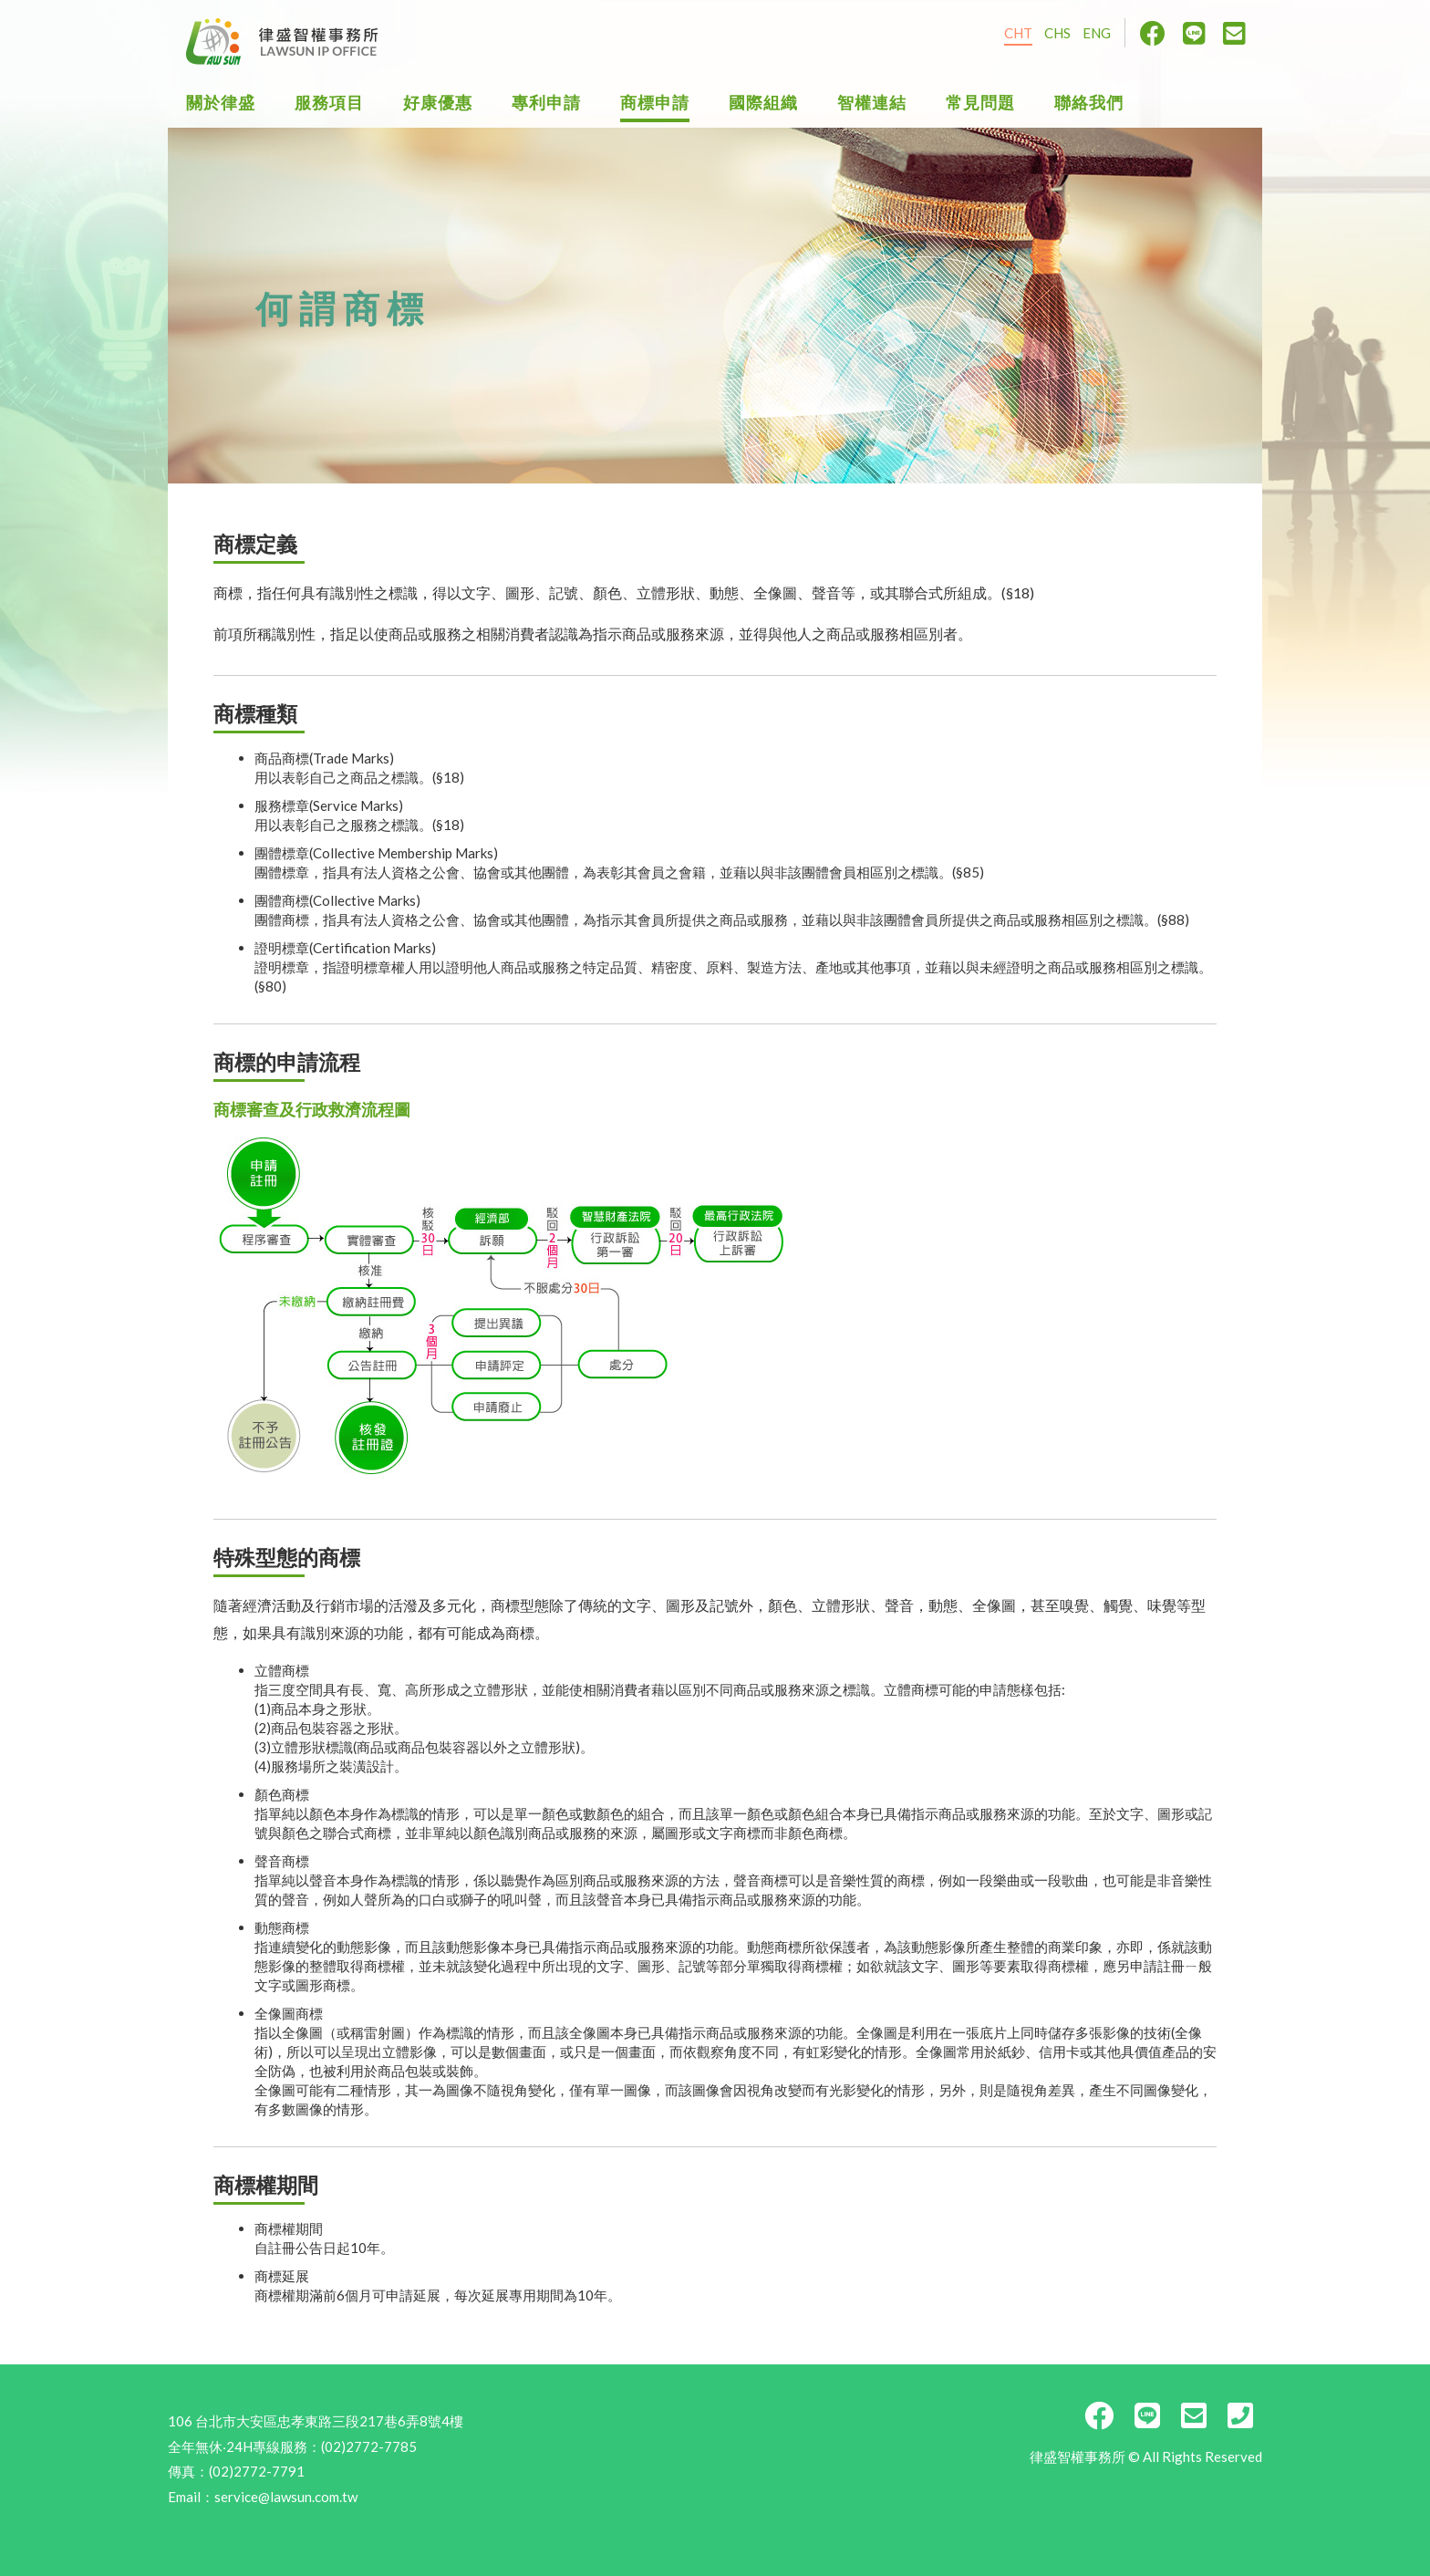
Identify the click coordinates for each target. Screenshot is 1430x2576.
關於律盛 (220, 102)
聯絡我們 (1089, 102)
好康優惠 (437, 102)
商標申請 (654, 102)
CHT (1018, 33)
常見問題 (980, 102)
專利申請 (546, 102)
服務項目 (329, 102)
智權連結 (872, 102)
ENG (1097, 33)
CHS (1057, 33)
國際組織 (763, 102)
